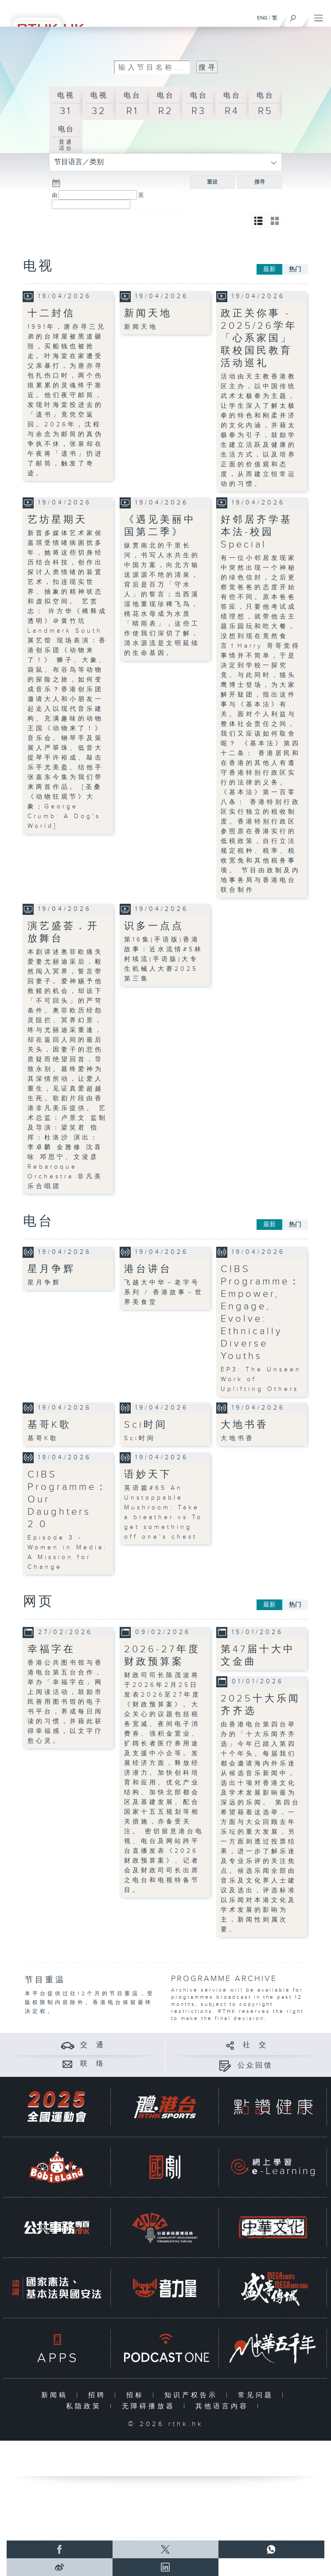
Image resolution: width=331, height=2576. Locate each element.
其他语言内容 (224, 2406)
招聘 (99, 2395)
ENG (262, 18)
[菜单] (319, 16)
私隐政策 (85, 2406)
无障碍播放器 (150, 2406)
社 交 (255, 2045)
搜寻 (259, 182)
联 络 (92, 2064)
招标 (137, 2395)
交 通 (92, 2045)
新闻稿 (56, 2395)
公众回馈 (255, 2065)
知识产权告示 (193, 2395)
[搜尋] (293, 16)
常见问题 (257, 2395)
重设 (212, 182)
